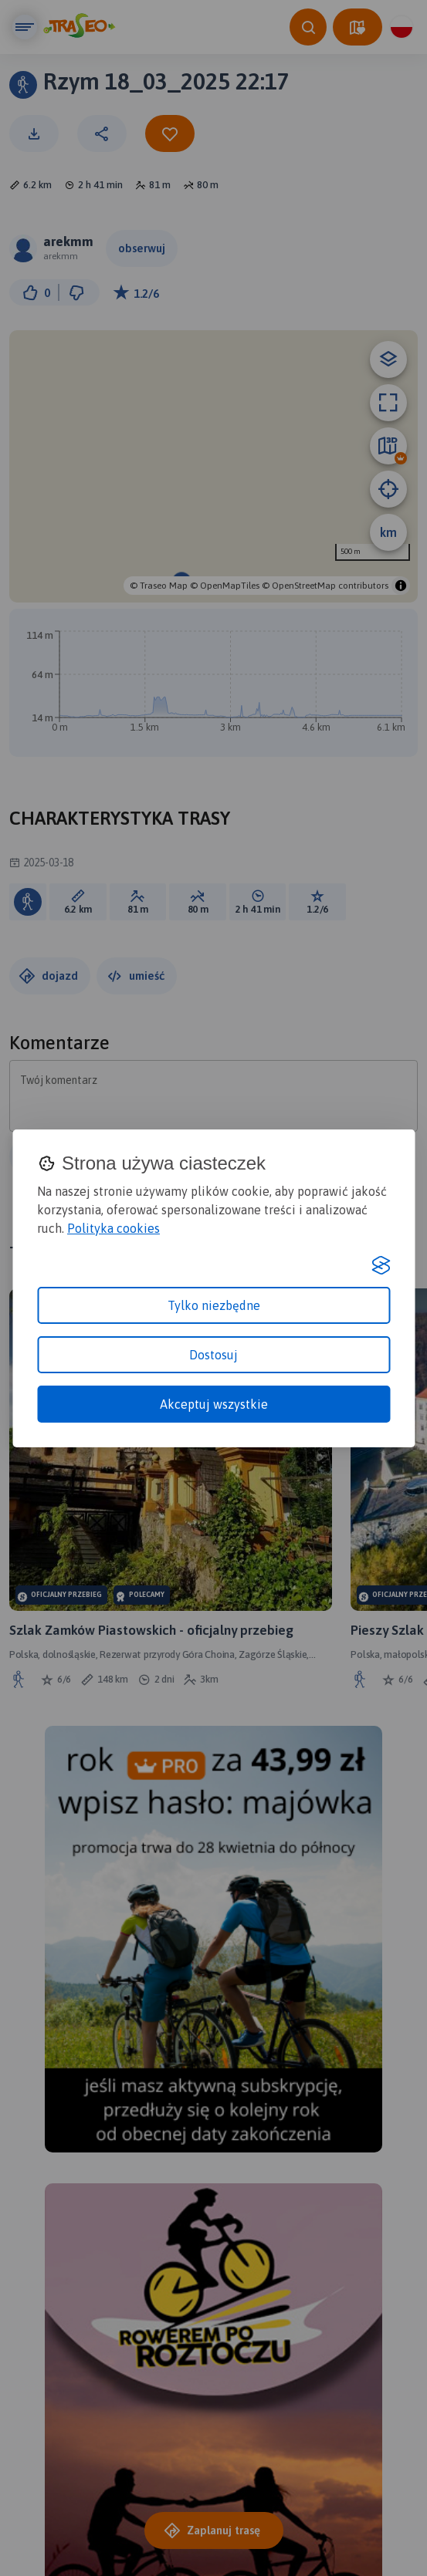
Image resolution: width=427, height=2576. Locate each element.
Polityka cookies (113, 1228)
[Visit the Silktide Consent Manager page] (380, 1265)
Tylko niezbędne (214, 1305)
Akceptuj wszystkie (214, 1404)
